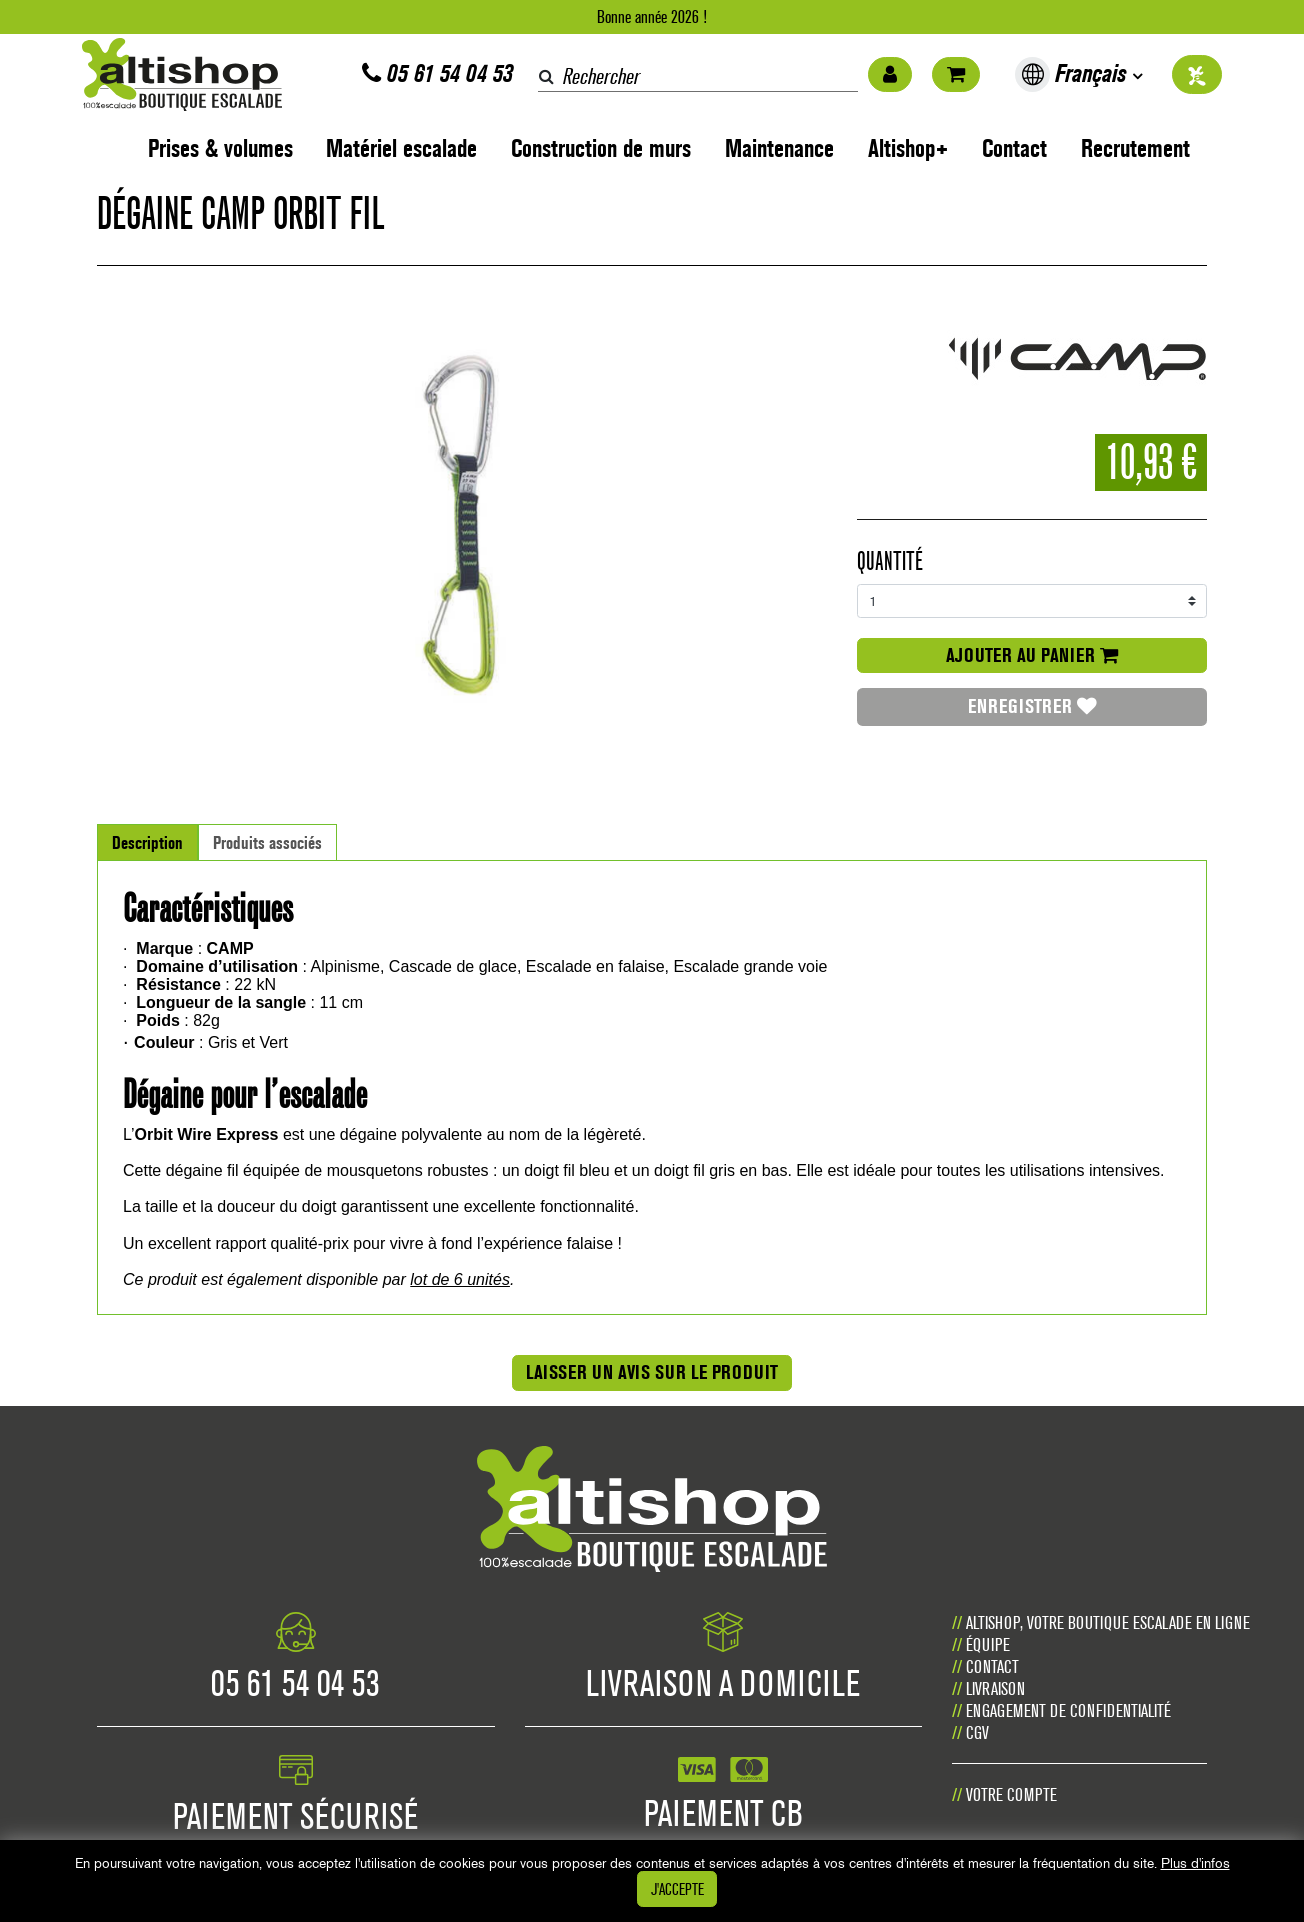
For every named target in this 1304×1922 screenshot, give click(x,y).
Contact (1014, 148)
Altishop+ (908, 148)
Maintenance (779, 148)
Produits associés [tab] (267, 842)
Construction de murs (601, 148)
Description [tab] (147, 842)
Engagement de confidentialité (1068, 1710)
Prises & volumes (220, 148)
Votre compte (1011, 1794)
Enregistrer (1032, 706)
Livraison (995, 1688)
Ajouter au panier (1032, 655)
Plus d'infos (1195, 1863)
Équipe (988, 1644)
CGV (977, 1732)
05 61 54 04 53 (437, 73)
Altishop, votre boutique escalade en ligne (1108, 1622)
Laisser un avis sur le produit (652, 1372)
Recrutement (1135, 148)
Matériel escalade (401, 148)
